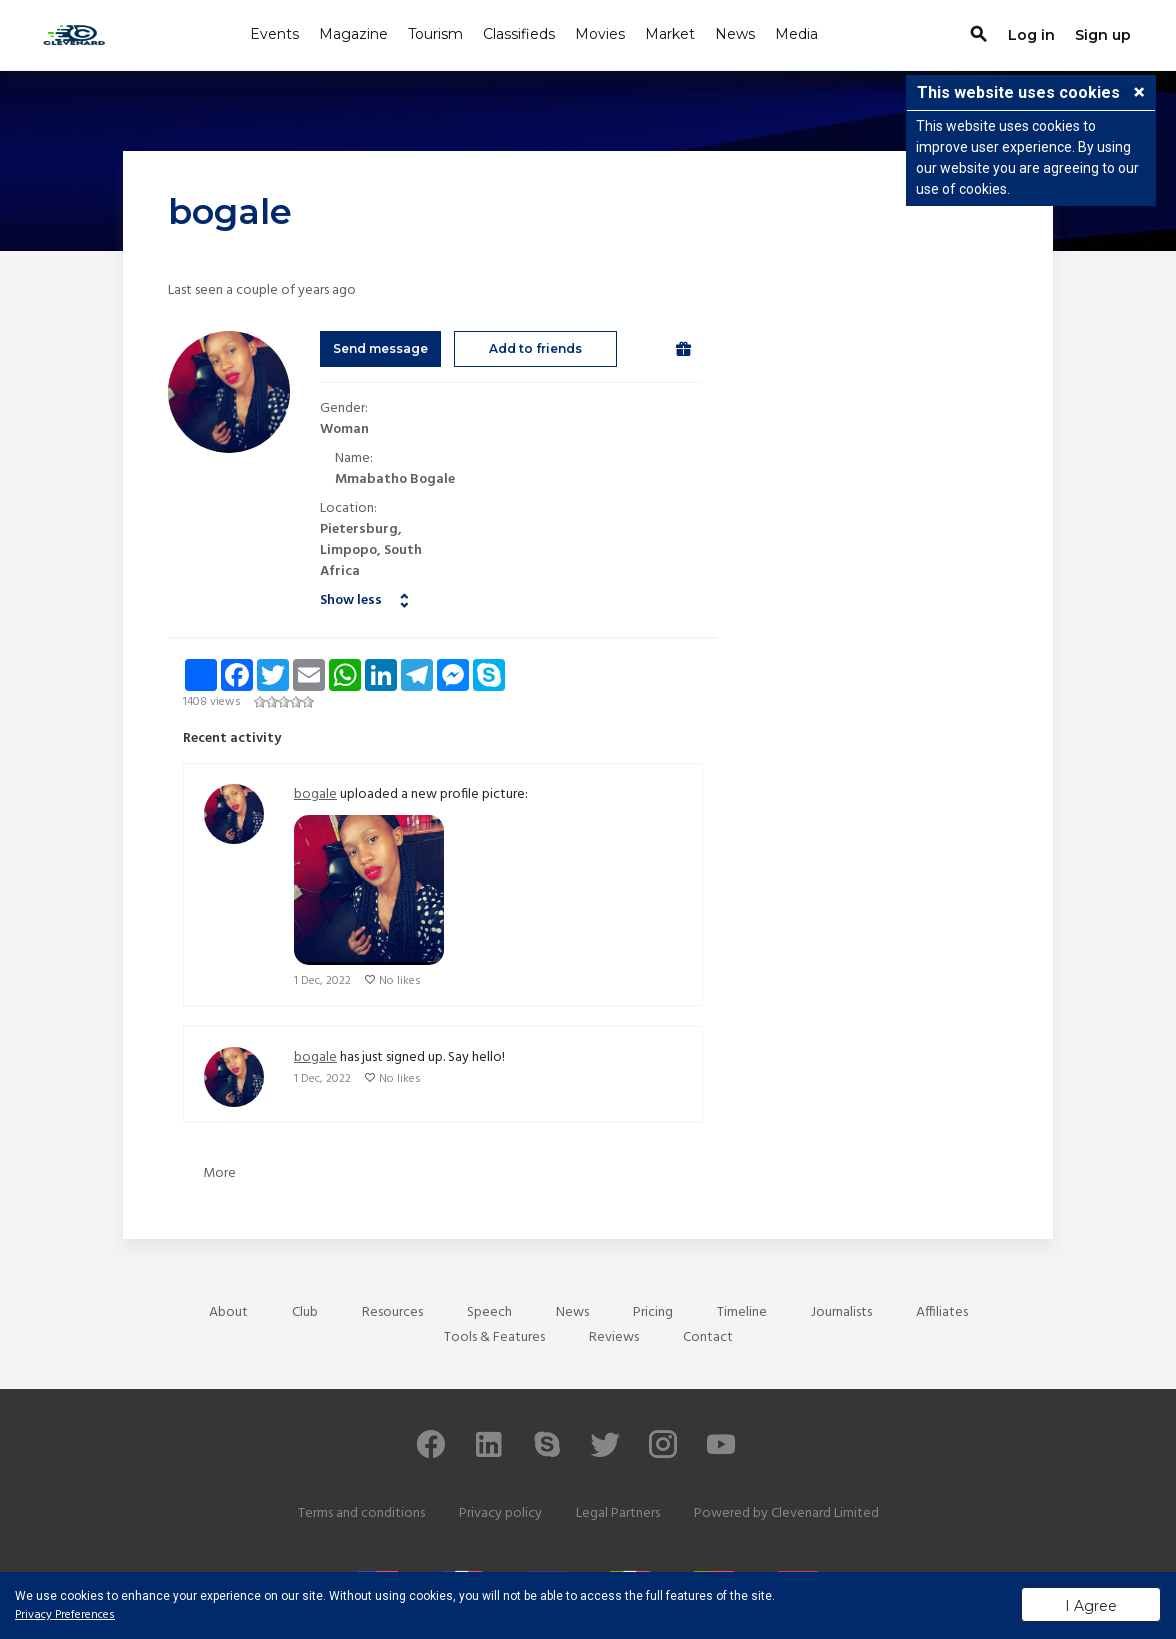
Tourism (435, 34)
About (228, 1312)
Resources (392, 1312)
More (219, 1173)
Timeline (742, 1312)
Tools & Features (494, 1337)
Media (796, 34)
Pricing (653, 1312)
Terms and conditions (361, 1513)
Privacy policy (500, 1513)
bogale (315, 794)
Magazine (353, 34)
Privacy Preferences (65, 1615)
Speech (489, 1312)
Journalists (841, 1312)
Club (305, 1312)
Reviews (614, 1337)
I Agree (1091, 1606)
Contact (708, 1337)
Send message (380, 348)
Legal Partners (618, 1513)
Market (670, 34)
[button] (1139, 94)
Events (274, 34)
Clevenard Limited (825, 1513)
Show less (351, 600)
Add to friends (535, 348)
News (735, 34)
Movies (600, 34)
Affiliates (942, 1312)
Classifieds (519, 34)
